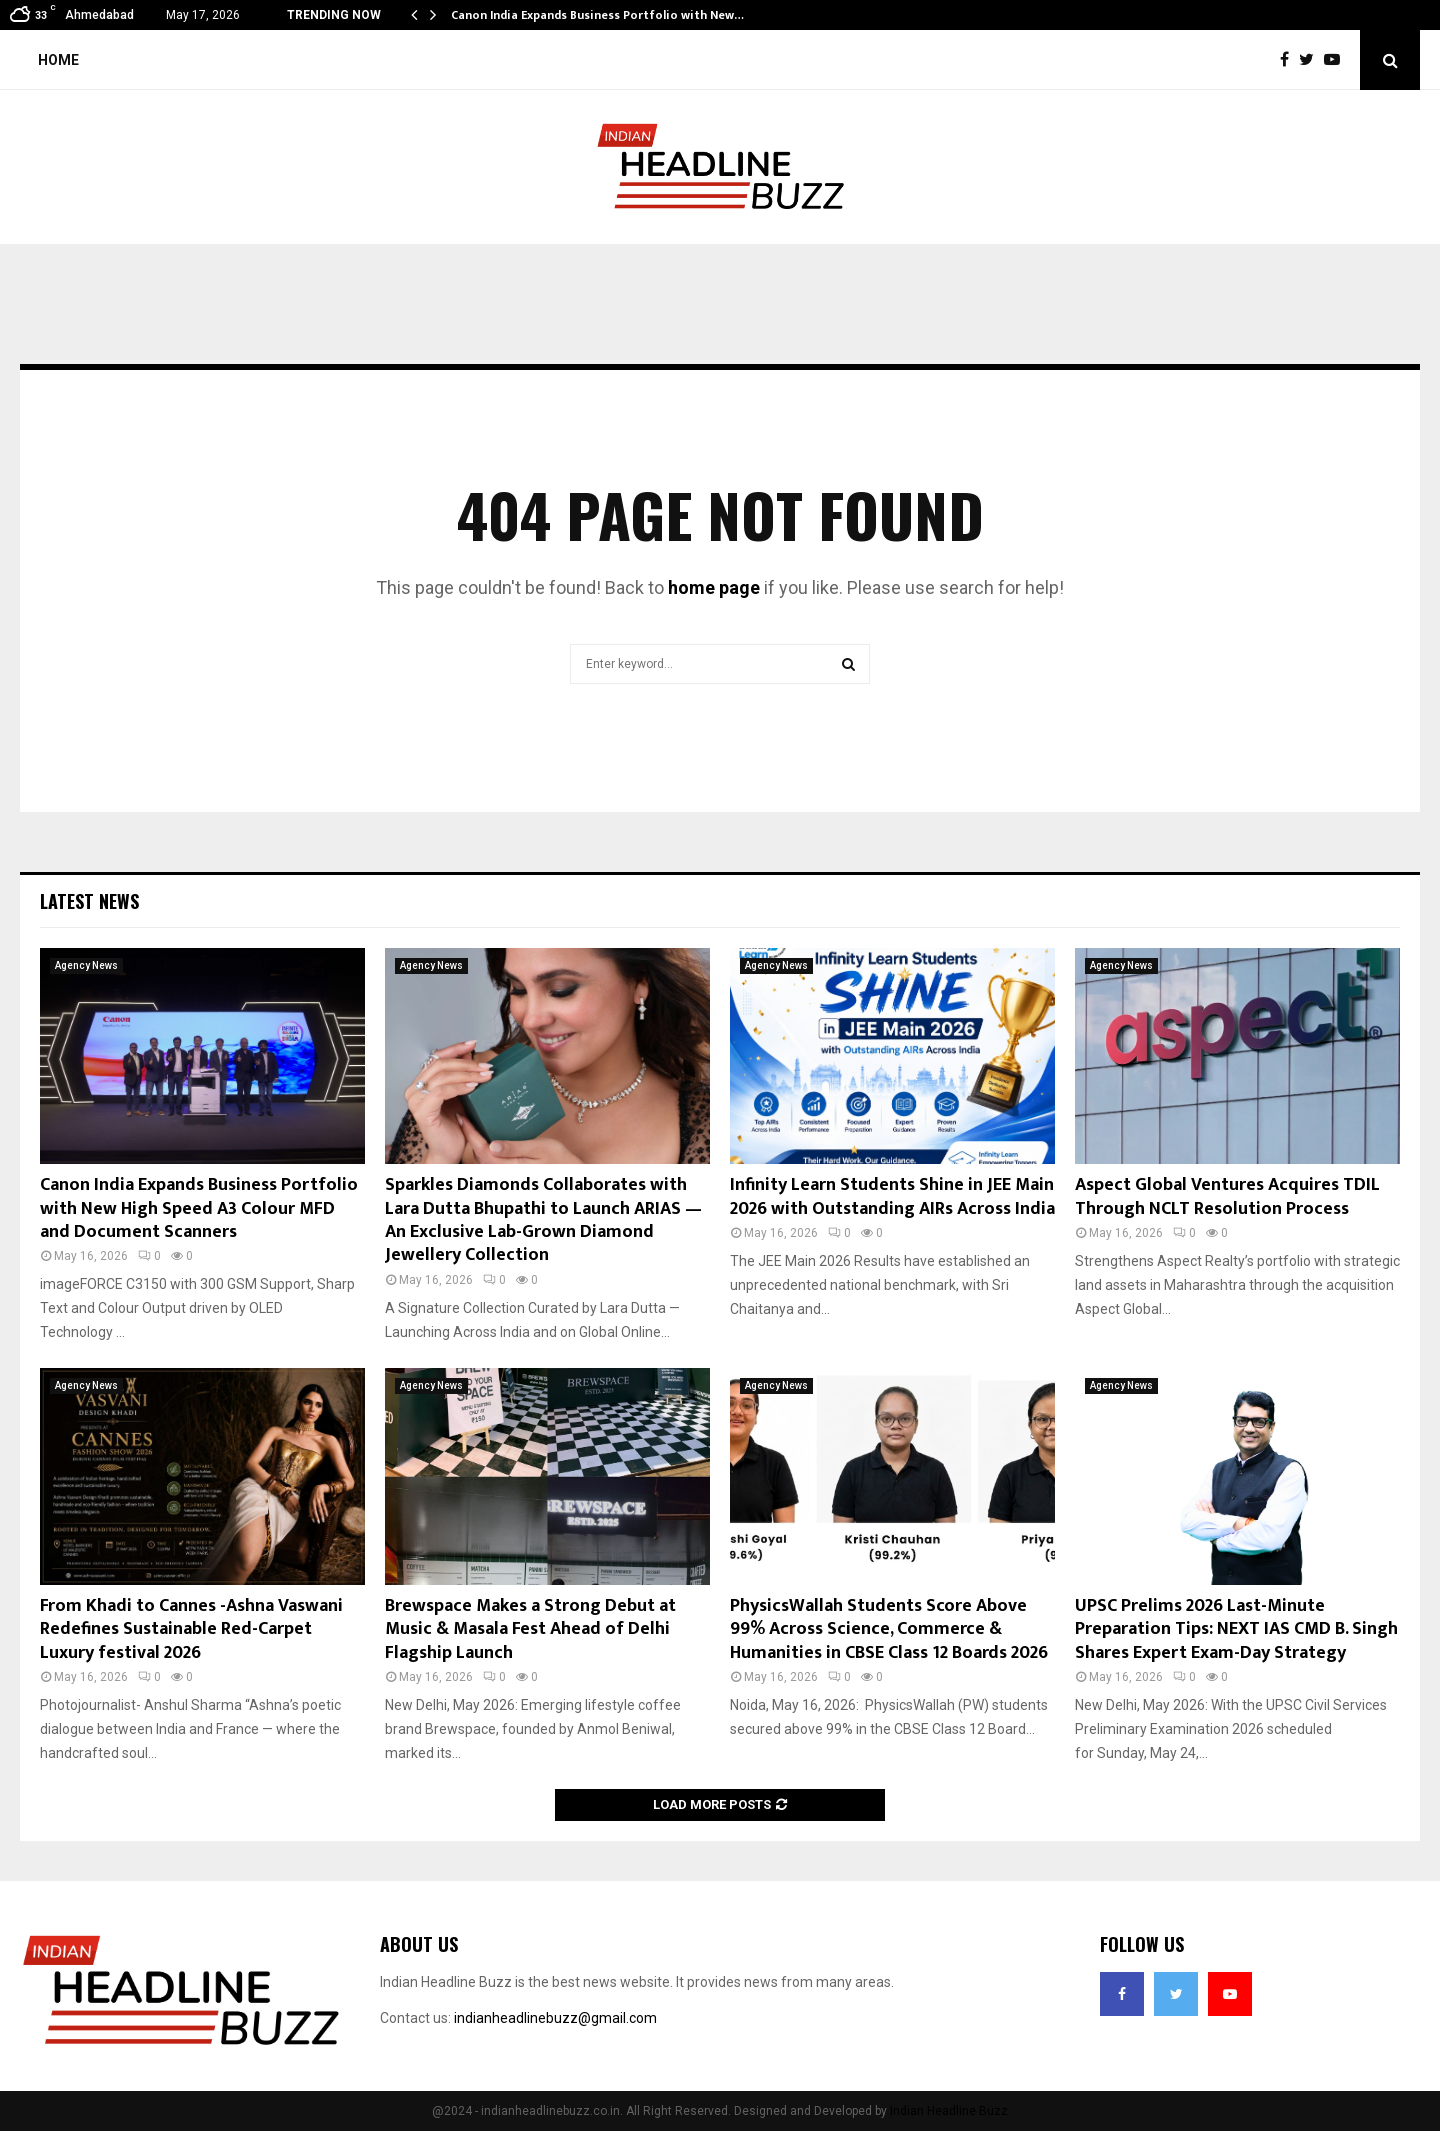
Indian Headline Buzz (949, 2111)
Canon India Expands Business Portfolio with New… (597, 15)
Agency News (86, 965)
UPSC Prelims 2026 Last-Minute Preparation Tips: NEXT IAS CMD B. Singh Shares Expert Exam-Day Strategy (1236, 1629)
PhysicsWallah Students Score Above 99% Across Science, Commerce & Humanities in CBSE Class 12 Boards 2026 (889, 1629)
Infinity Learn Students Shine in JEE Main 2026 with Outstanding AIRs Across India (892, 1196)
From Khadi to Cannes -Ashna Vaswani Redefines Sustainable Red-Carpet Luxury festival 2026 (191, 1629)
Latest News (89, 901)
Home (58, 60)
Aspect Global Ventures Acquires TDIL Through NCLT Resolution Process (1227, 1196)
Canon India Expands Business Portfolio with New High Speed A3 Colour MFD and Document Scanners (199, 1208)
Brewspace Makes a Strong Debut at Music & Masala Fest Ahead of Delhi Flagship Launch (530, 1629)
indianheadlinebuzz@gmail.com (555, 2018)
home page (714, 587)
